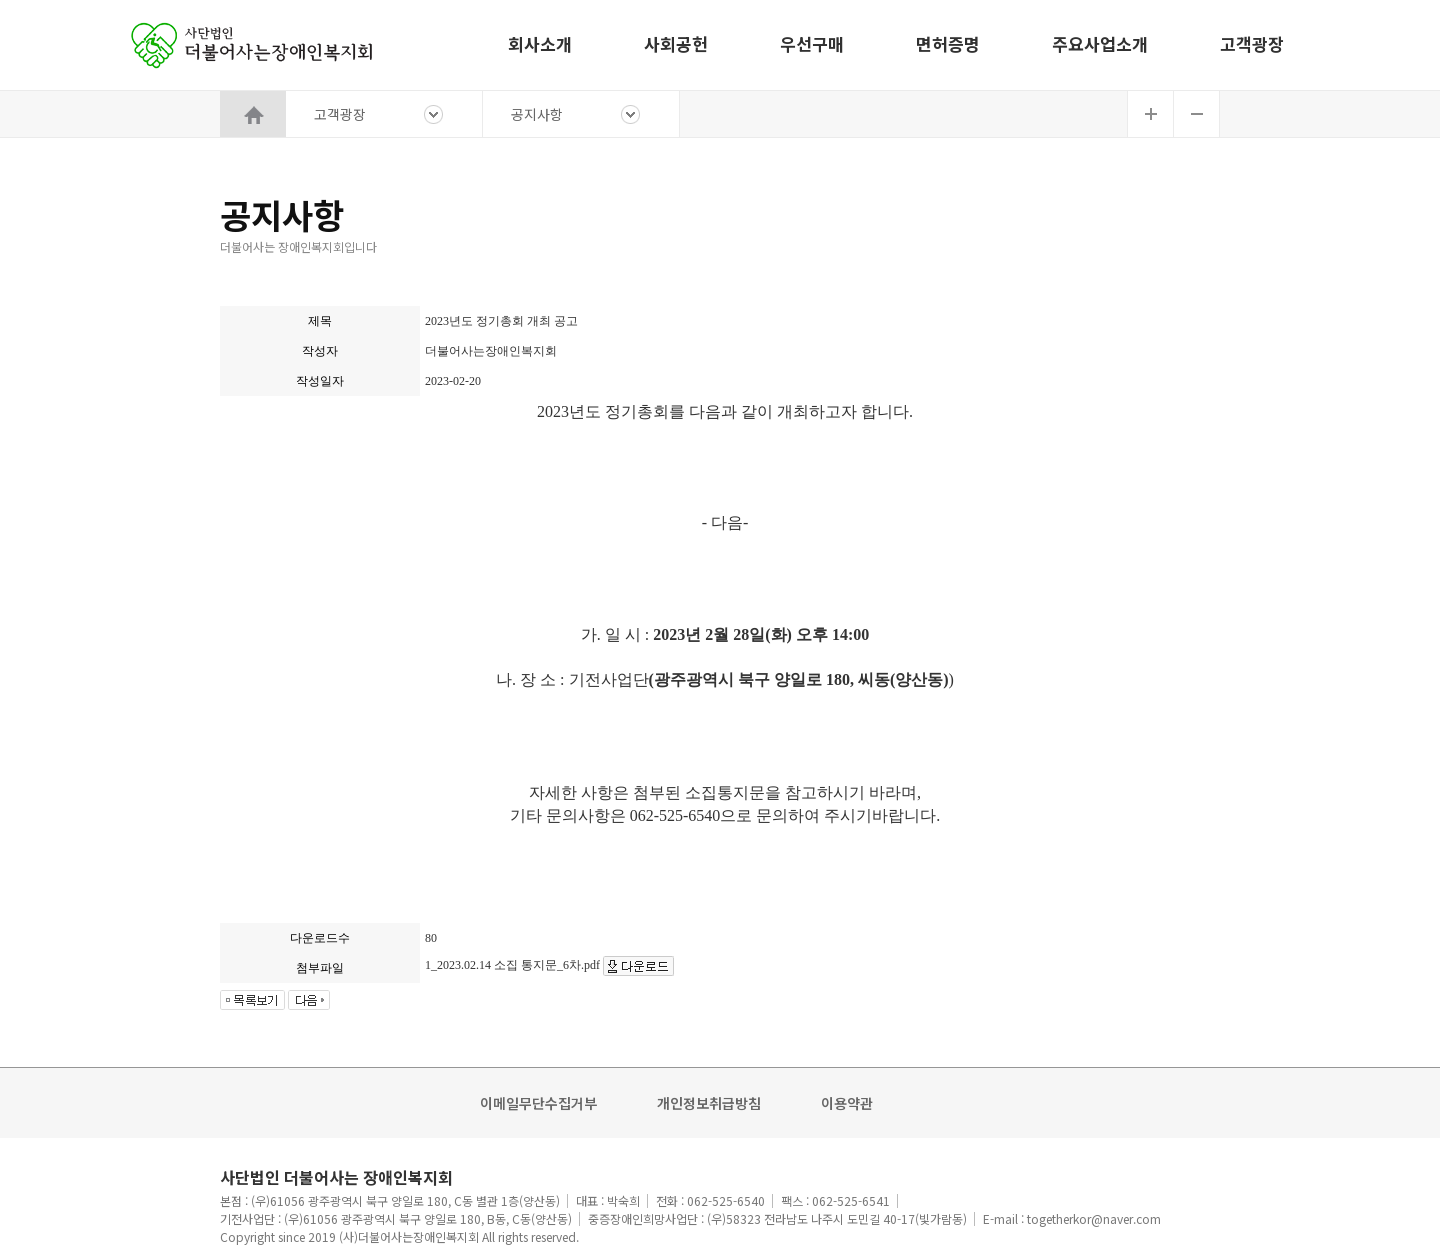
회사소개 (540, 43)
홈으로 (255, 44)
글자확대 (1150, 114)
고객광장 (1252, 43)
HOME (253, 114)
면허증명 (948, 43)
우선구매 (812, 43)
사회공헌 (676, 43)
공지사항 (537, 114)
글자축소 (1197, 114)
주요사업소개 (1100, 43)
